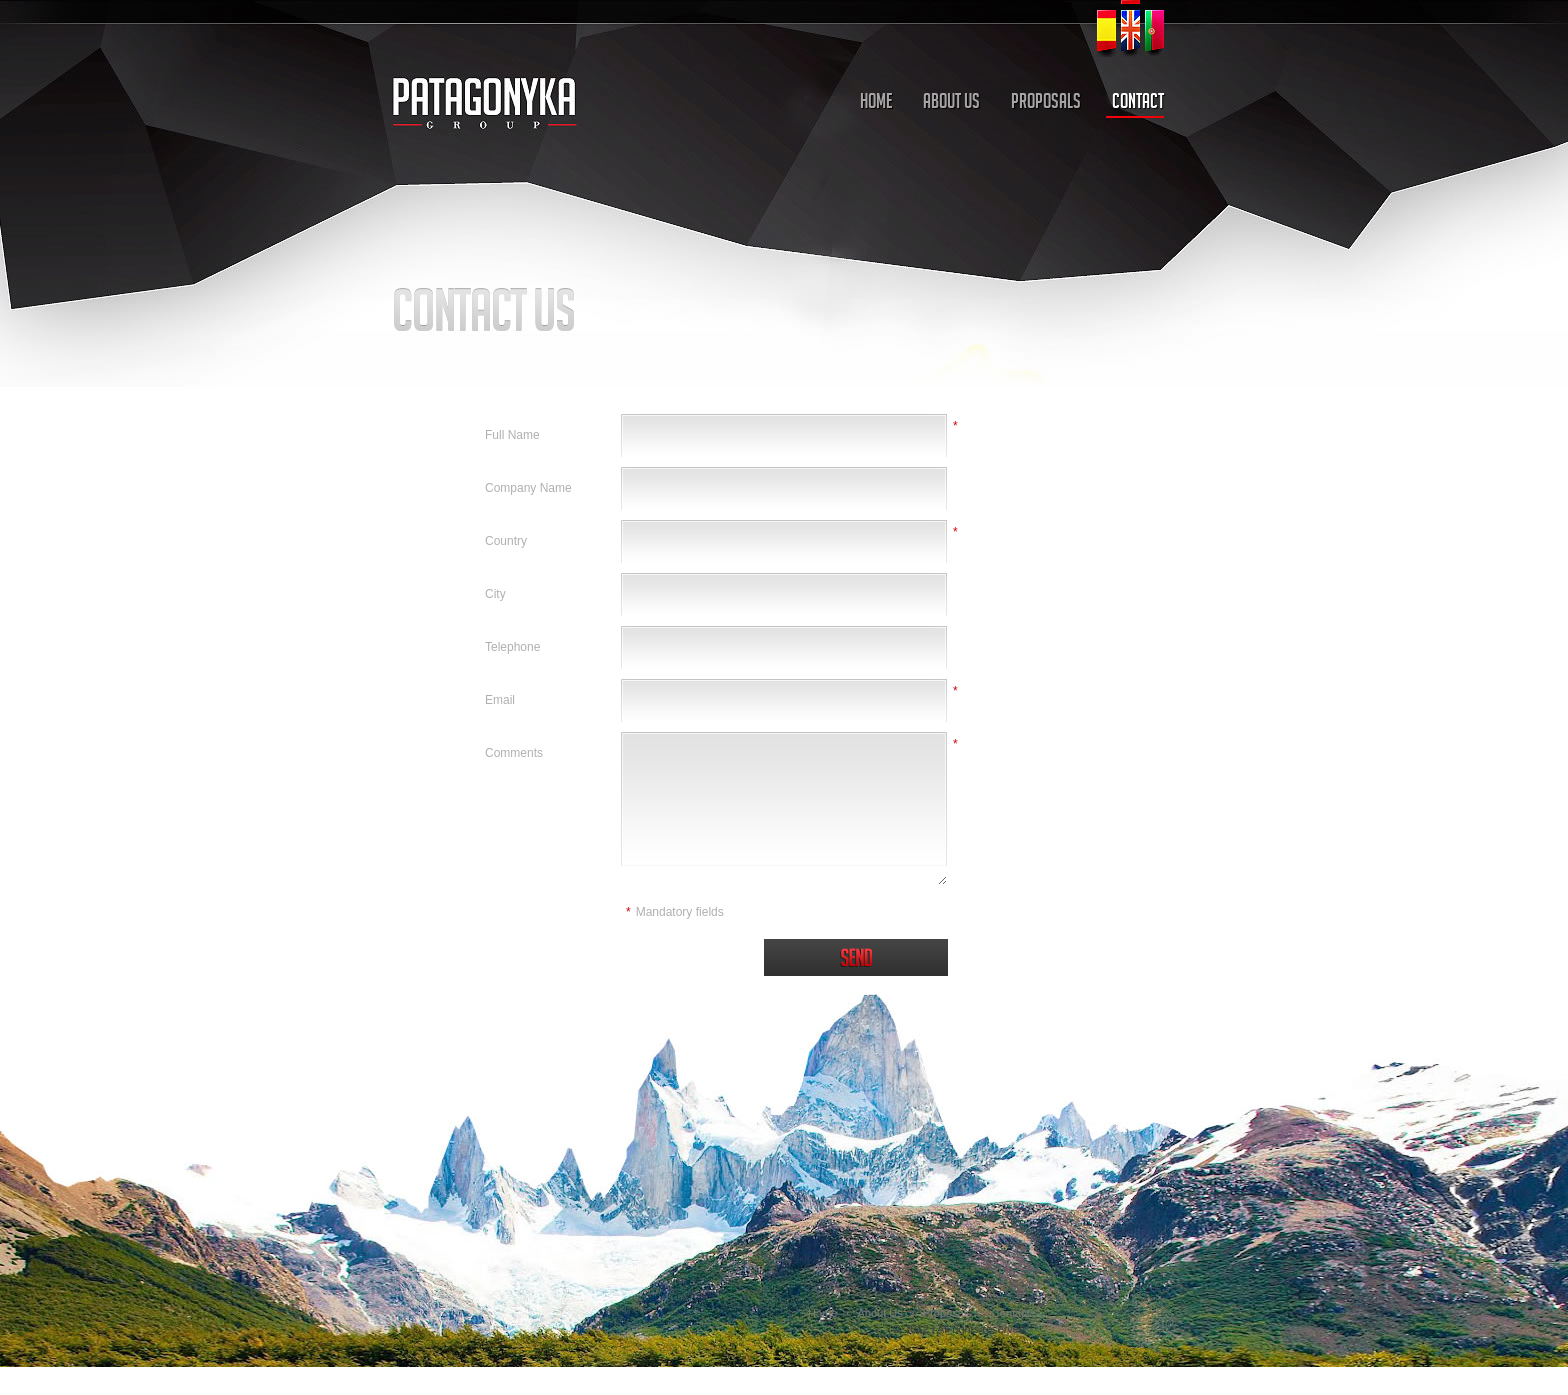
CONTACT (1138, 103)
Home (822, 1313)
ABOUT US (951, 103)
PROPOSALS (1046, 103)
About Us (879, 1313)
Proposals (947, 1313)
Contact (1011, 1313)
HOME (876, 103)
